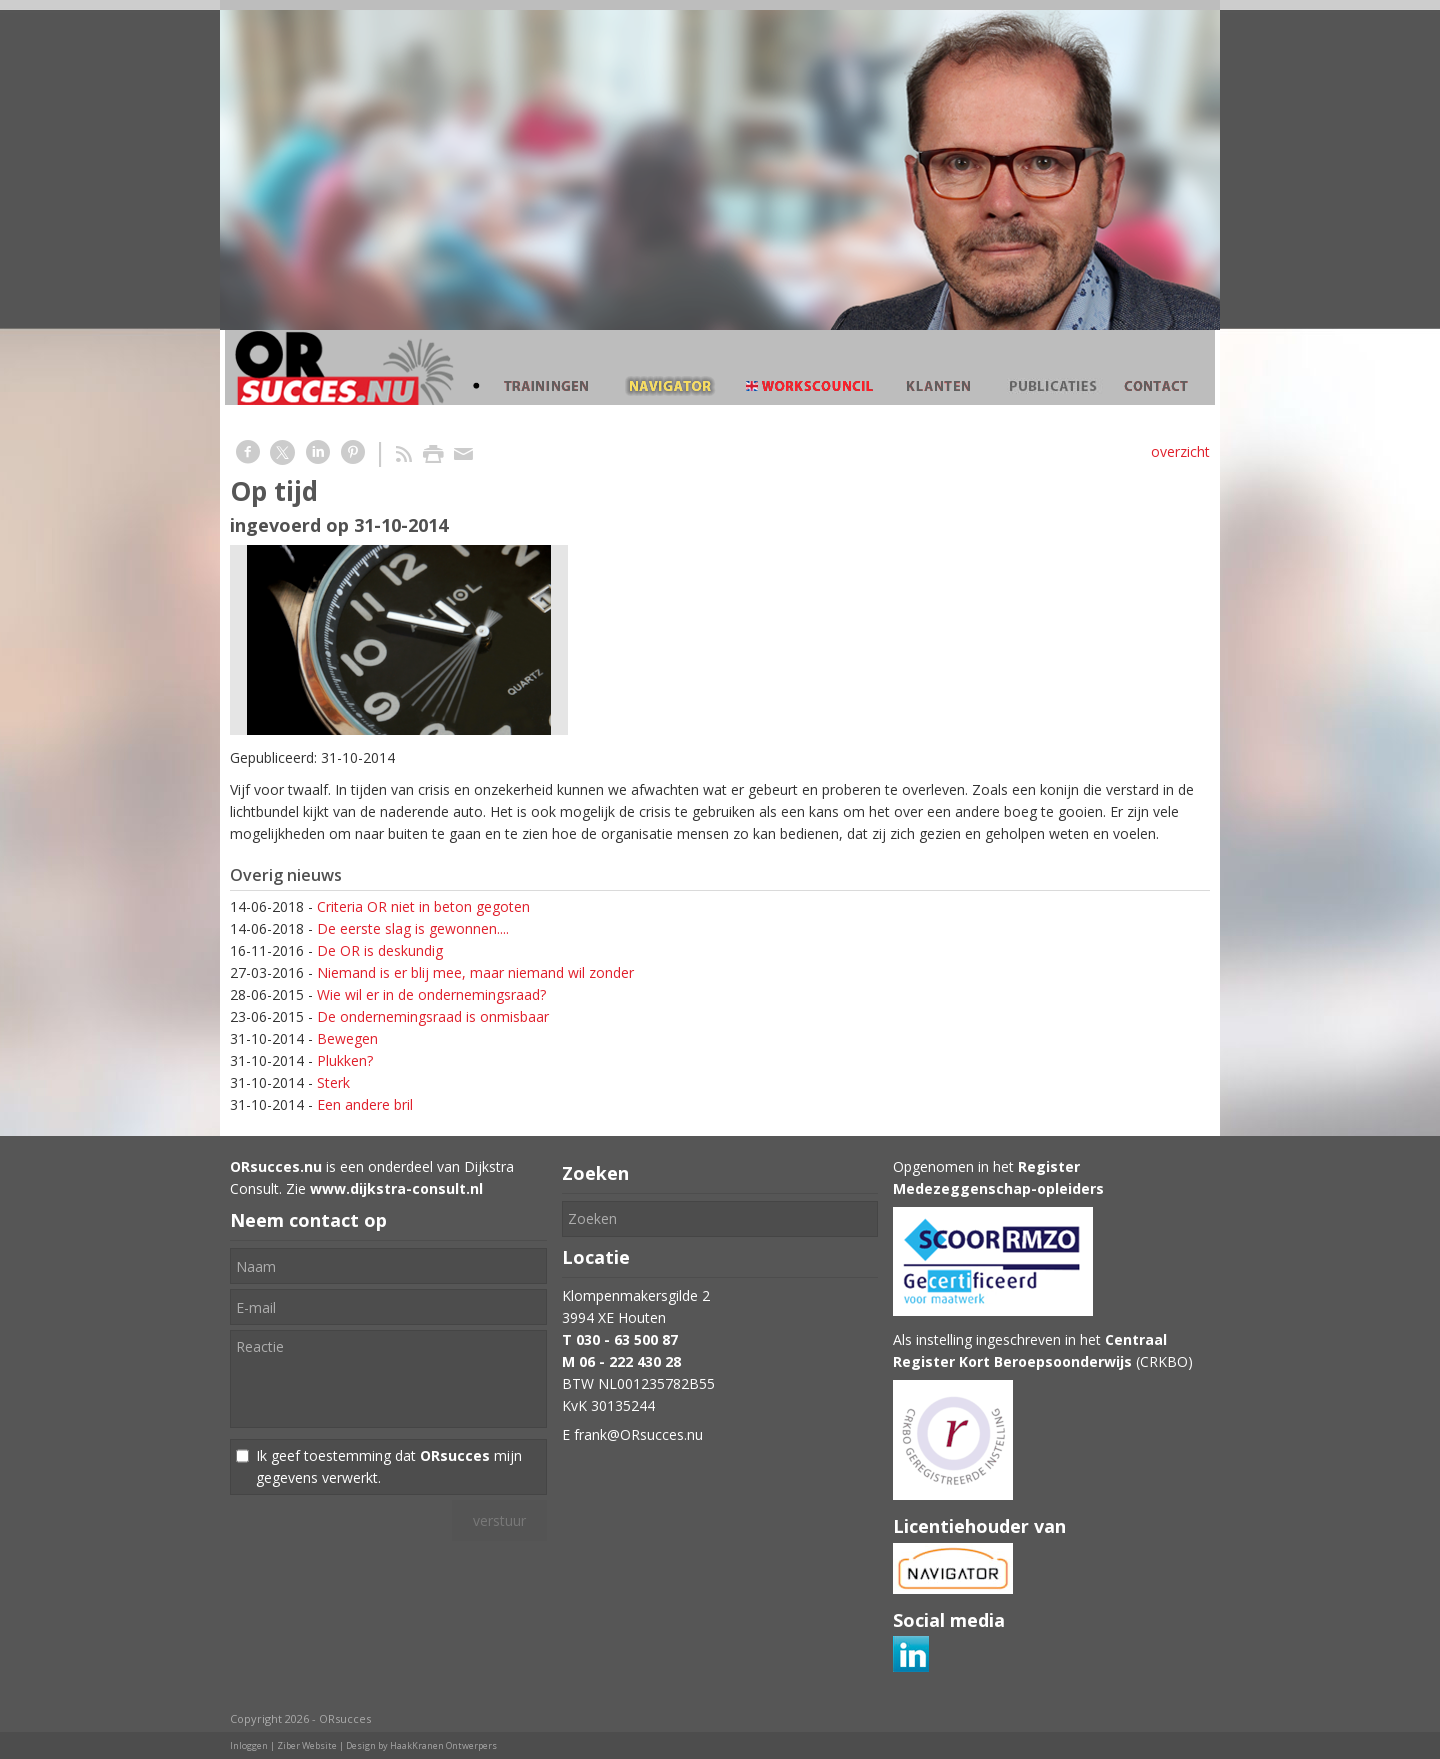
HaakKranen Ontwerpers (443, 1745)
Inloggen (249, 1745)
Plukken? (345, 1060)
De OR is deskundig (380, 950)
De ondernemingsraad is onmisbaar (433, 1016)
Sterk (333, 1082)
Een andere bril (365, 1104)
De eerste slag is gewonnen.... (413, 928)
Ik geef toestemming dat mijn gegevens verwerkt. (389, 1466)
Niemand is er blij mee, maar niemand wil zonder (475, 972)
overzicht (1180, 451)
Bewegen (347, 1038)
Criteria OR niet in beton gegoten (423, 906)
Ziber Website (307, 1745)
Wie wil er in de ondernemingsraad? (431, 994)
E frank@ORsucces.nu (632, 1434)
